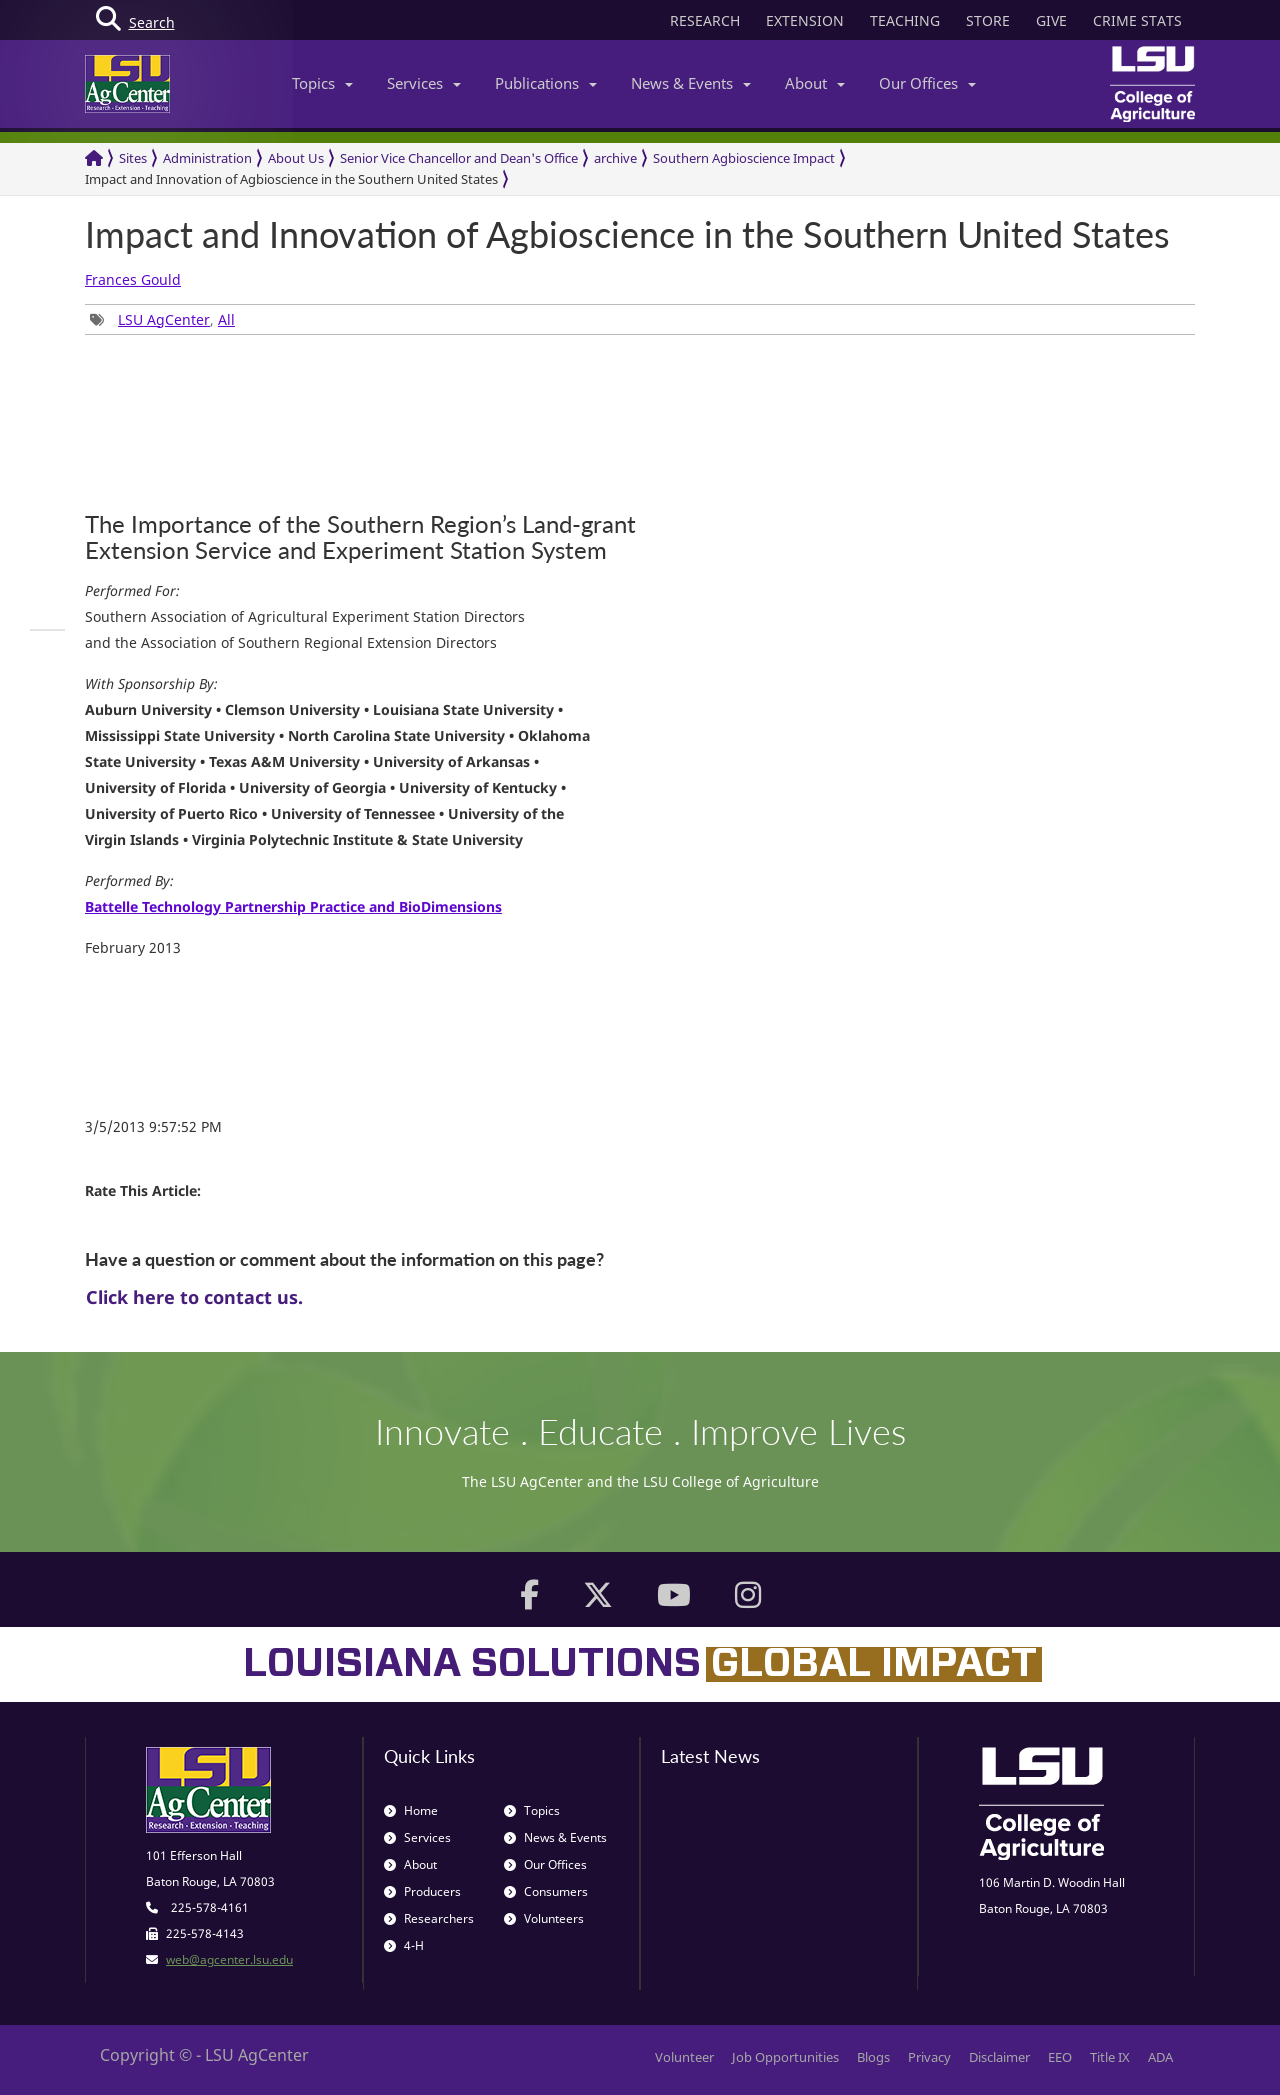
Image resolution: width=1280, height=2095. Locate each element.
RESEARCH (705, 20)
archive (615, 158)
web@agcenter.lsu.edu (229, 1959)
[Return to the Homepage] (94, 158)
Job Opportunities (785, 2057)
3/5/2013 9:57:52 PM (153, 1126)
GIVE (1051, 20)
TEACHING (905, 20)
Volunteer (684, 2057)
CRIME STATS (1137, 20)
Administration (207, 158)
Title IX (1110, 2057)
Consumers (546, 1891)
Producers (422, 1891)
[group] (47, 630)
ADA (1160, 2057)
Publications (546, 83)
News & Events (691, 83)
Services (424, 83)
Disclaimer (999, 2057)
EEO (1060, 2057)
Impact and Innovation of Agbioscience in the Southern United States (291, 179)
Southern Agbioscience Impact (744, 158)
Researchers (429, 1918)
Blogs (873, 2057)
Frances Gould (133, 279)
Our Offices (927, 83)
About (815, 83)
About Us (296, 158)
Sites (133, 158)
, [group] (162, 319)
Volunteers (544, 1918)
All (226, 319)
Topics (322, 83)
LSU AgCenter (164, 319)
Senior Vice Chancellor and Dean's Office (459, 158)
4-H (404, 1945)
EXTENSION (805, 20)
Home (411, 1810)
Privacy (929, 2057)
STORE (988, 20)
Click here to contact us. (194, 1297)
